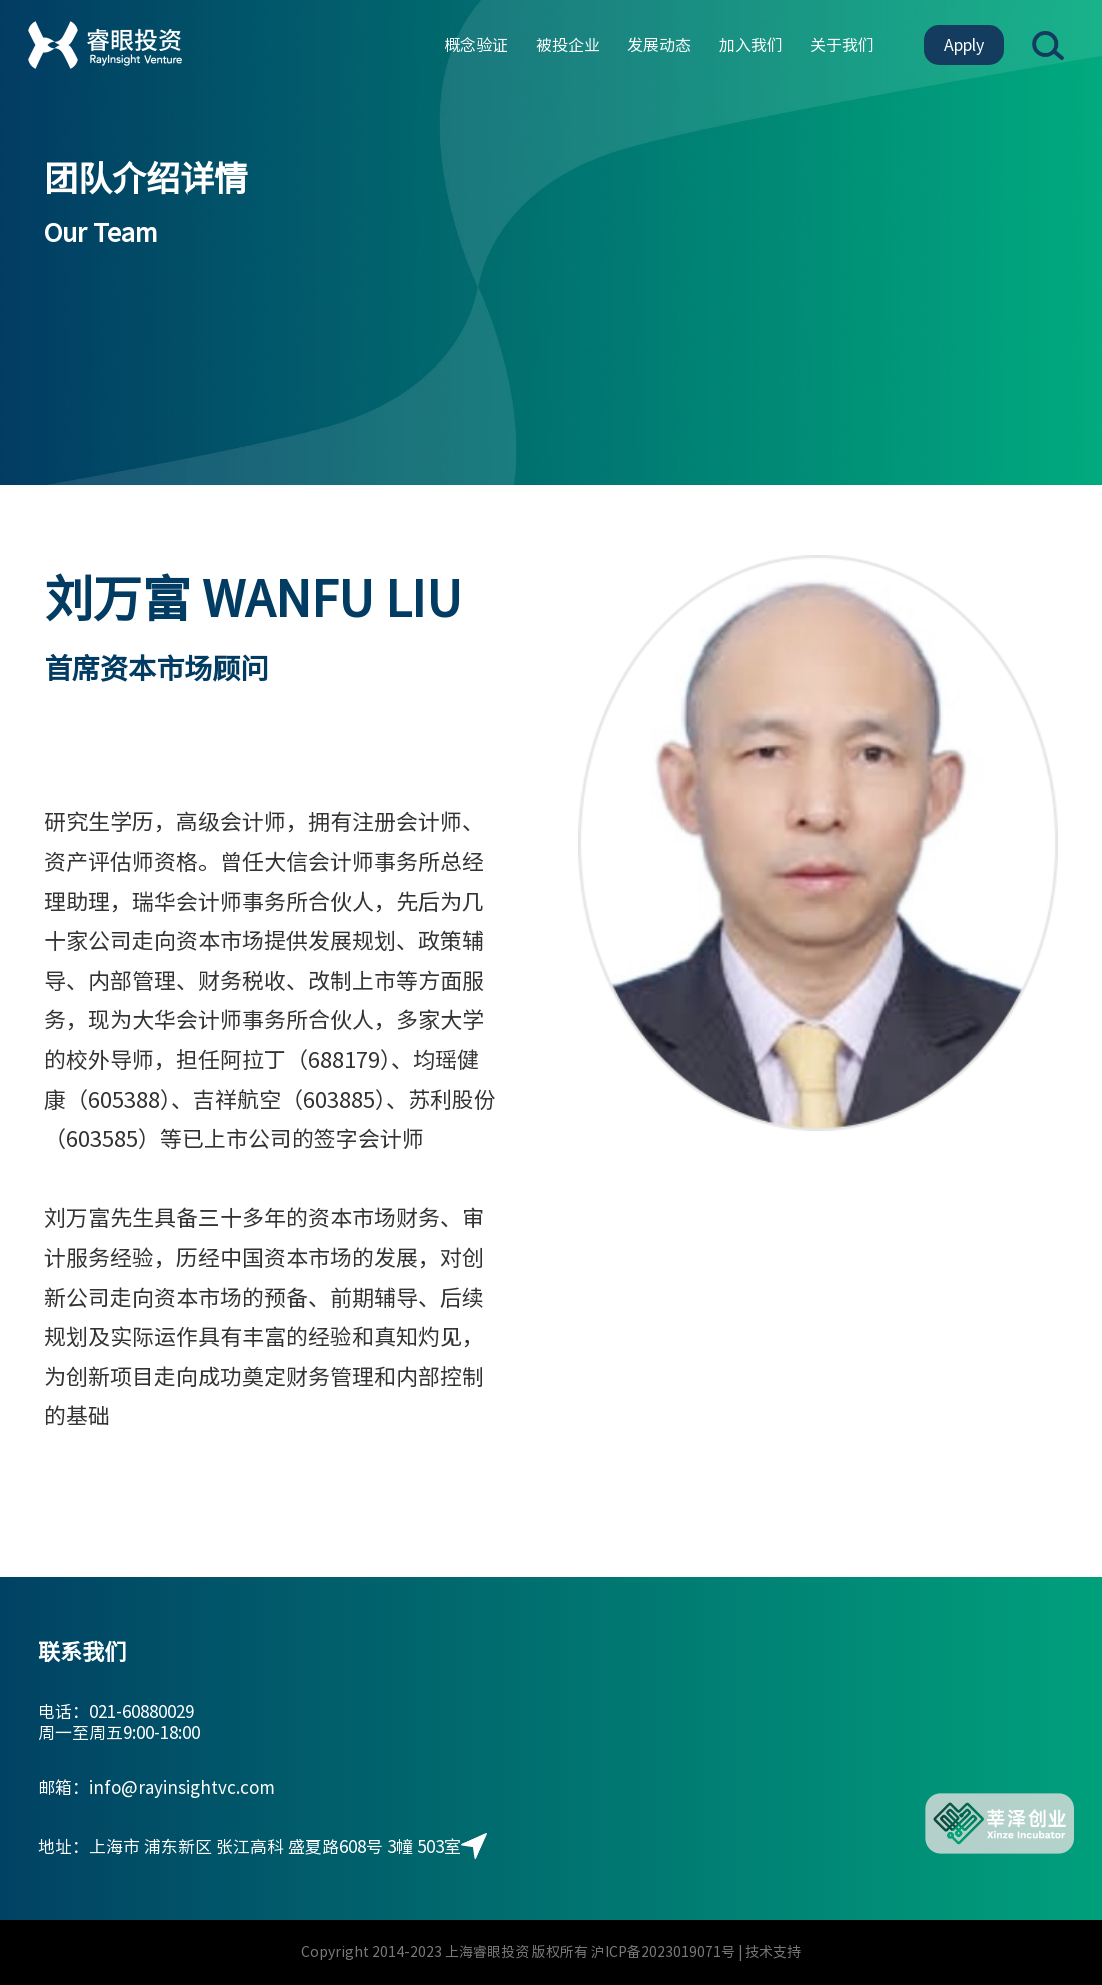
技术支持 (773, 1952)
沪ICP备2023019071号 (663, 1952)
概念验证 (476, 45)
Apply (964, 45)
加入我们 (751, 45)
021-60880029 (141, 1711)
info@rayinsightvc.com (182, 1787)
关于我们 (842, 45)
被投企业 (568, 45)
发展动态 (659, 45)
